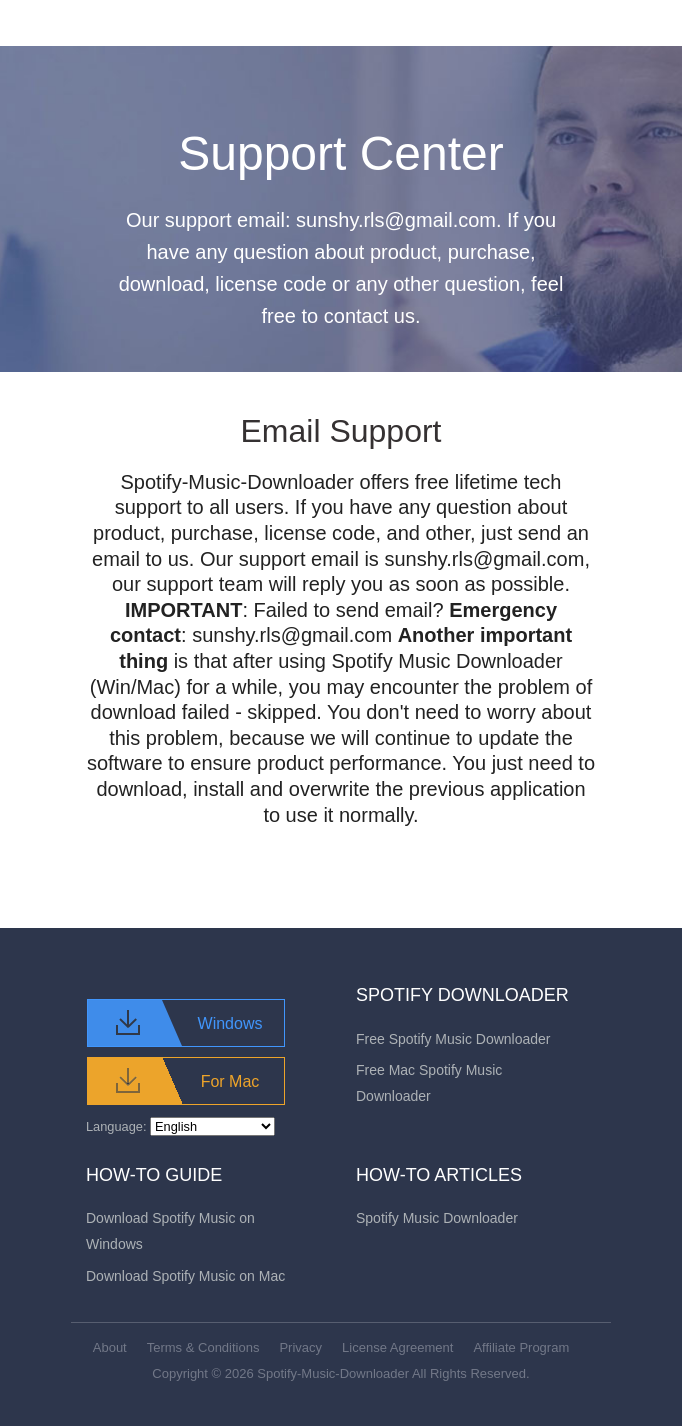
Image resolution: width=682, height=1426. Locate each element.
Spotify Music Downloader (437, 1218)
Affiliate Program (521, 1347)
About (110, 1347)
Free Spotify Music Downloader (453, 1039)
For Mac (230, 1081)
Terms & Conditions (203, 1347)
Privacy (300, 1347)
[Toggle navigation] (589, 23)
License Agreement (397, 1347)
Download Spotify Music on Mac (185, 1276)
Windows (230, 1023)
